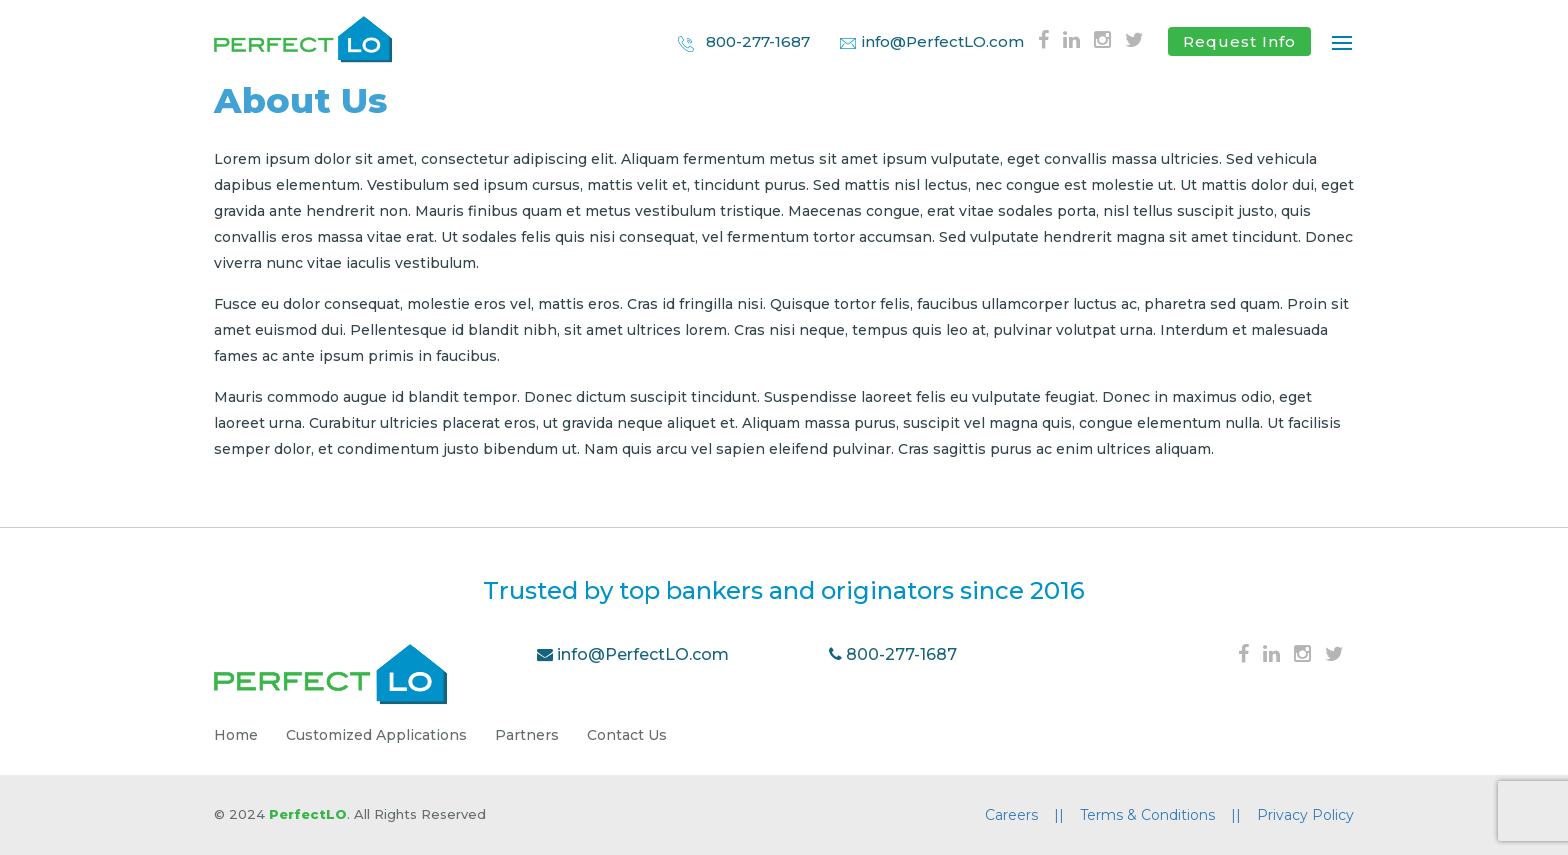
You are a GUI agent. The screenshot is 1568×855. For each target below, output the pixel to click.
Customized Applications (376, 735)
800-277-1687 (743, 42)
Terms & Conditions (1160, 815)
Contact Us (627, 735)
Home (236, 735)
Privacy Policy (1305, 815)
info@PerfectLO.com (931, 41)
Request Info (1239, 41)
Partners (527, 735)
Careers (1024, 815)
